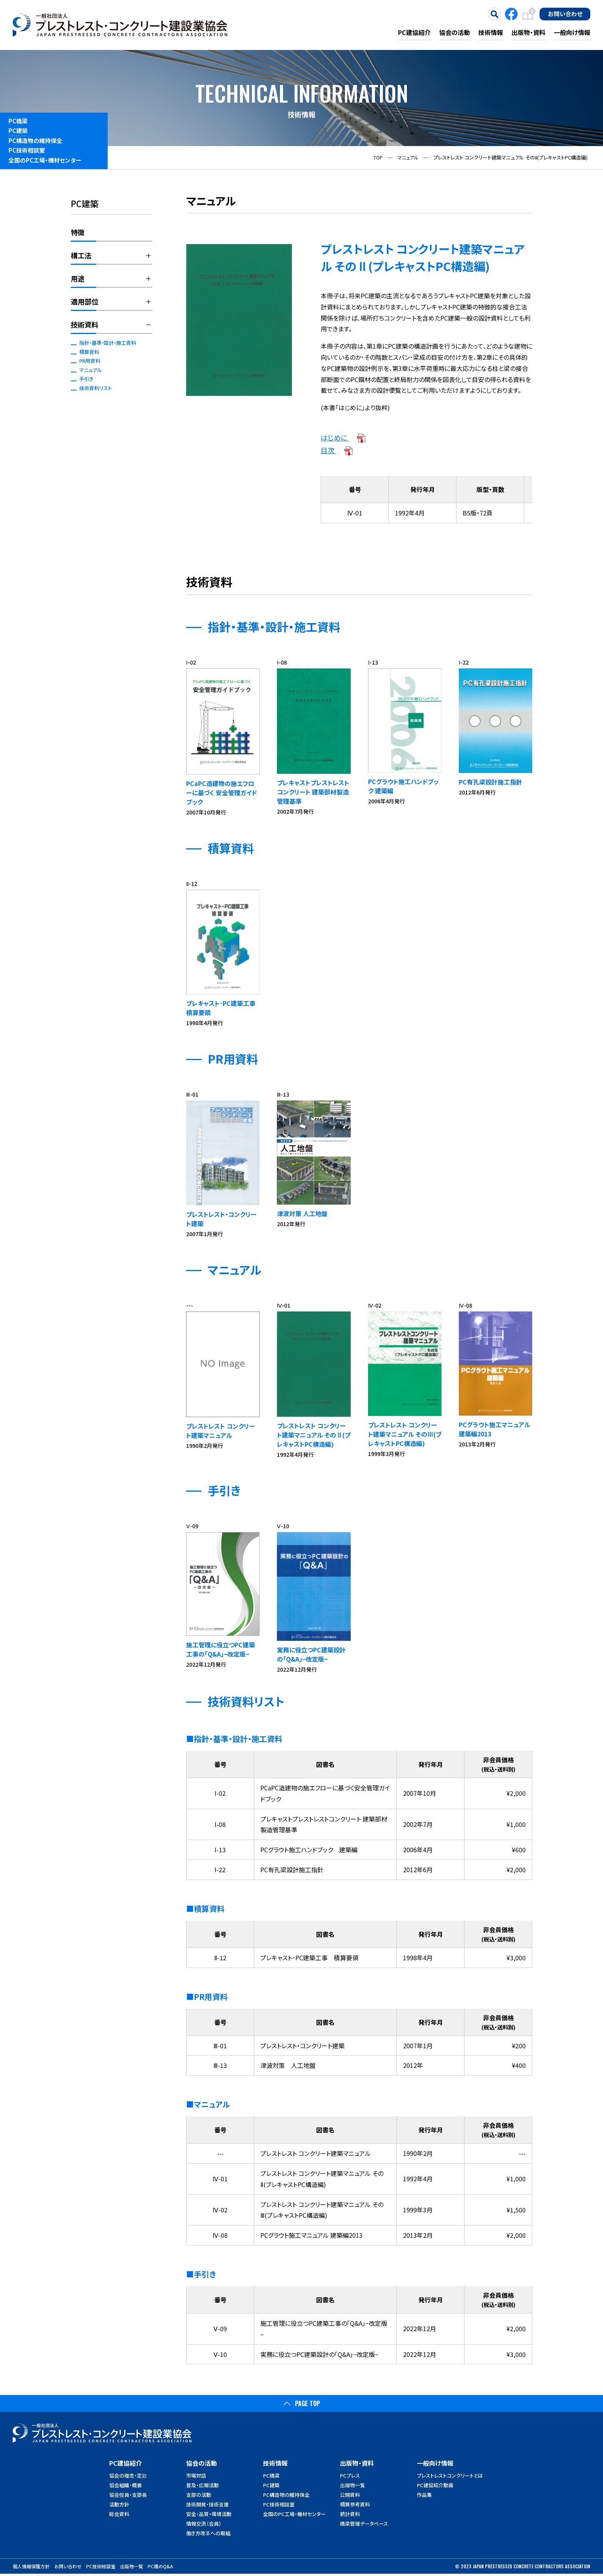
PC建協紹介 (414, 32)
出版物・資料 (528, 32)
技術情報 (490, 32)
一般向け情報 (572, 32)
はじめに (343, 437)
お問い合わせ (565, 13)
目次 (337, 450)
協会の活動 (454, 32)
